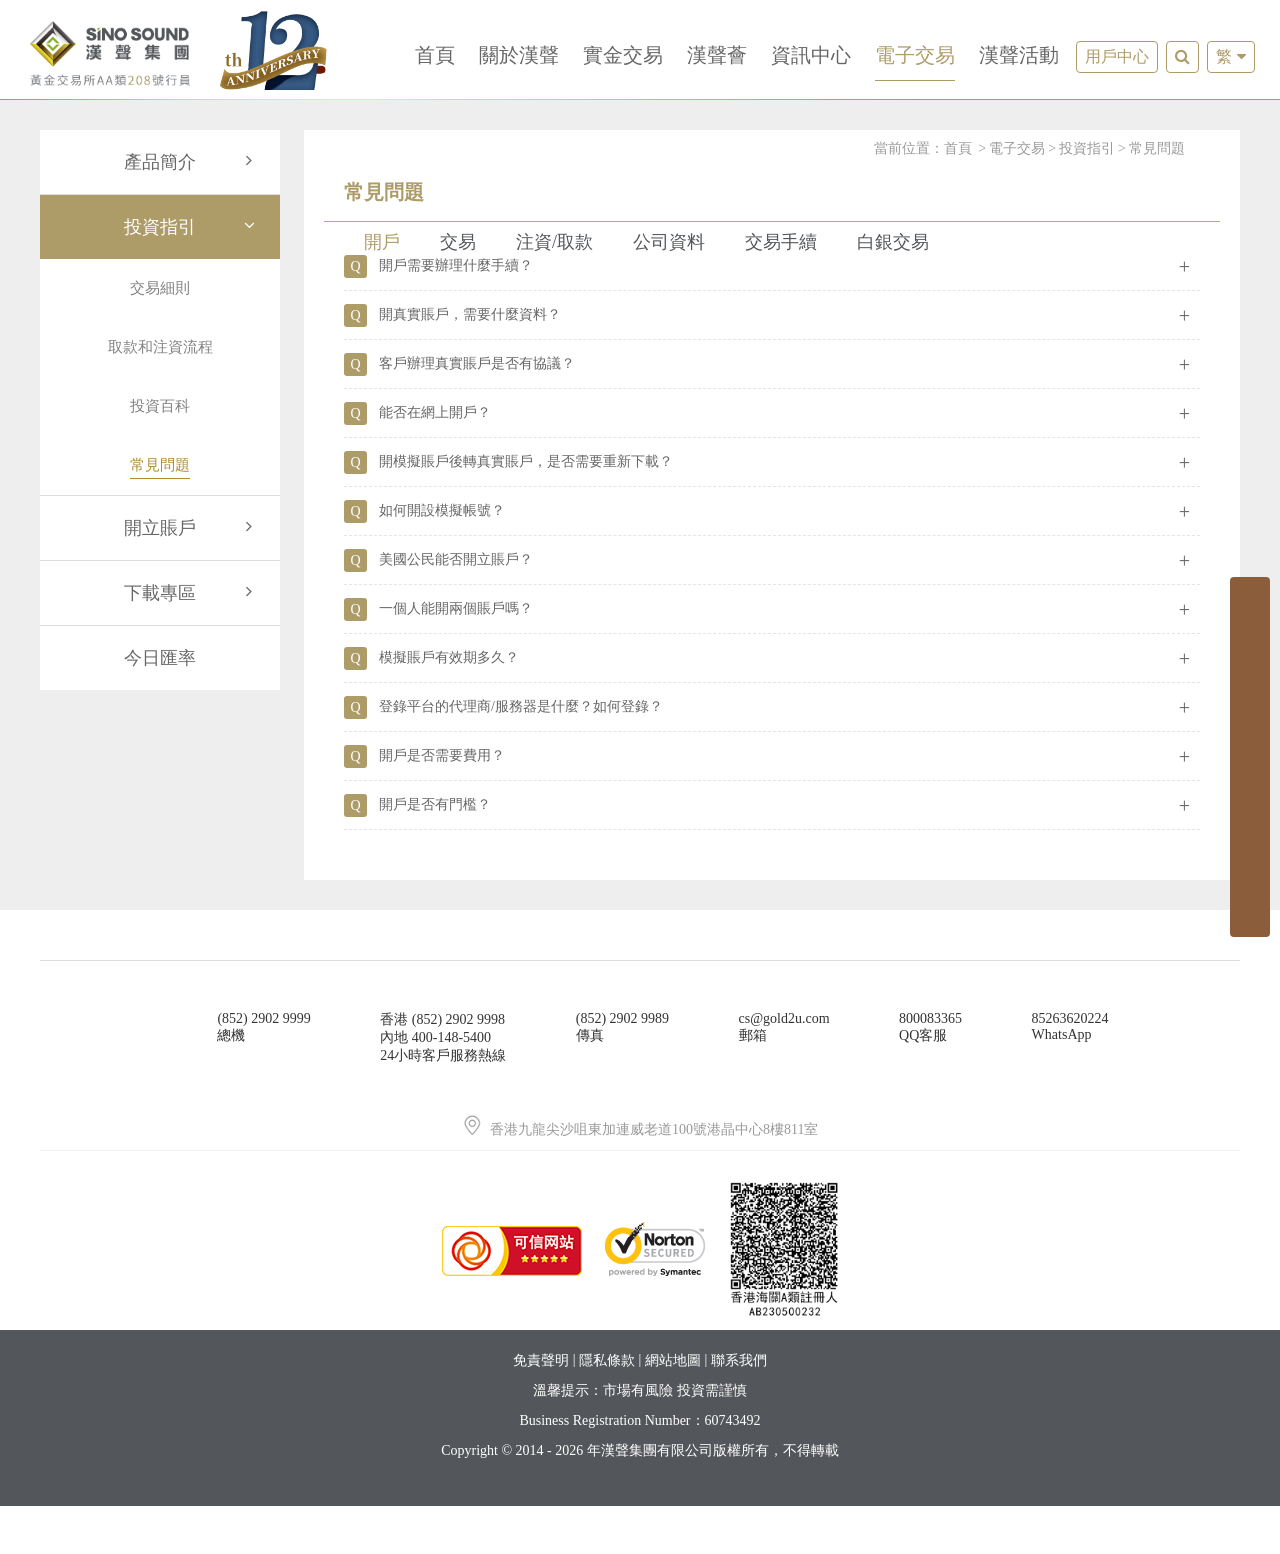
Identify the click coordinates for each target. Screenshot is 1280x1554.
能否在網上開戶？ (435, 460)
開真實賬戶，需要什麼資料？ (470, 362)
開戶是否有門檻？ (435, 852)
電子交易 (915, 55)
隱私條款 (607, 1408)
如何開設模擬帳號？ (442, 558)
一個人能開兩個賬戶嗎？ (456, 656)
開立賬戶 (192, 528)
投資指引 (192, 227)
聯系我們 (739, 1408)
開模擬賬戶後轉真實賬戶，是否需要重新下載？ (526, 509)
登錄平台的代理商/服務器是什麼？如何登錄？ (521, 754)
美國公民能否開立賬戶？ (456, 607)
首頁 (435, 55)
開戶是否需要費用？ (442, 803)
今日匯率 (160, 658)
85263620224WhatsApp (1070, 1074)
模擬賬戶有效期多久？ (449, 705)
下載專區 (192, 593)
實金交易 (623, 55)
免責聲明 (541, 1408)
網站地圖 (673, 1408)
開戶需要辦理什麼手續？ (456, 313)
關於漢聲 (519, 55)
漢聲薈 (717, 55)
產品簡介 (192, 162)
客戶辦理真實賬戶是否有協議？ (477, 411)
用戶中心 (1117, 56)
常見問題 (1157, 148)
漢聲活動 (1019, 55)
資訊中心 (811, 55)
